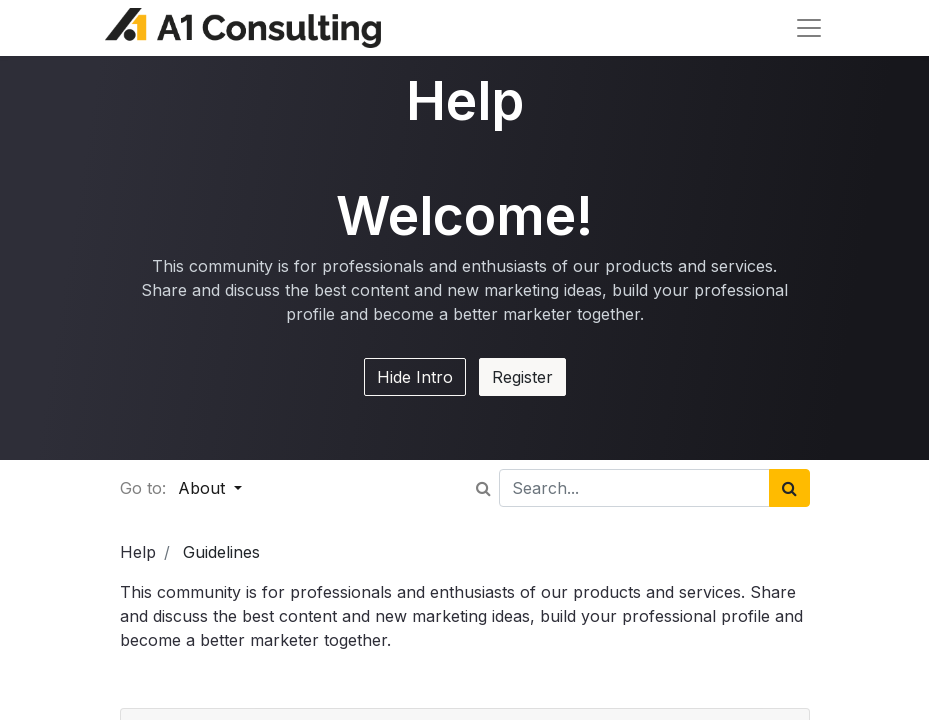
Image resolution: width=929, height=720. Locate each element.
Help (138, 552)
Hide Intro (415, 377)
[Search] (789, 488)
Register (522, 377)
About (204, 488)
